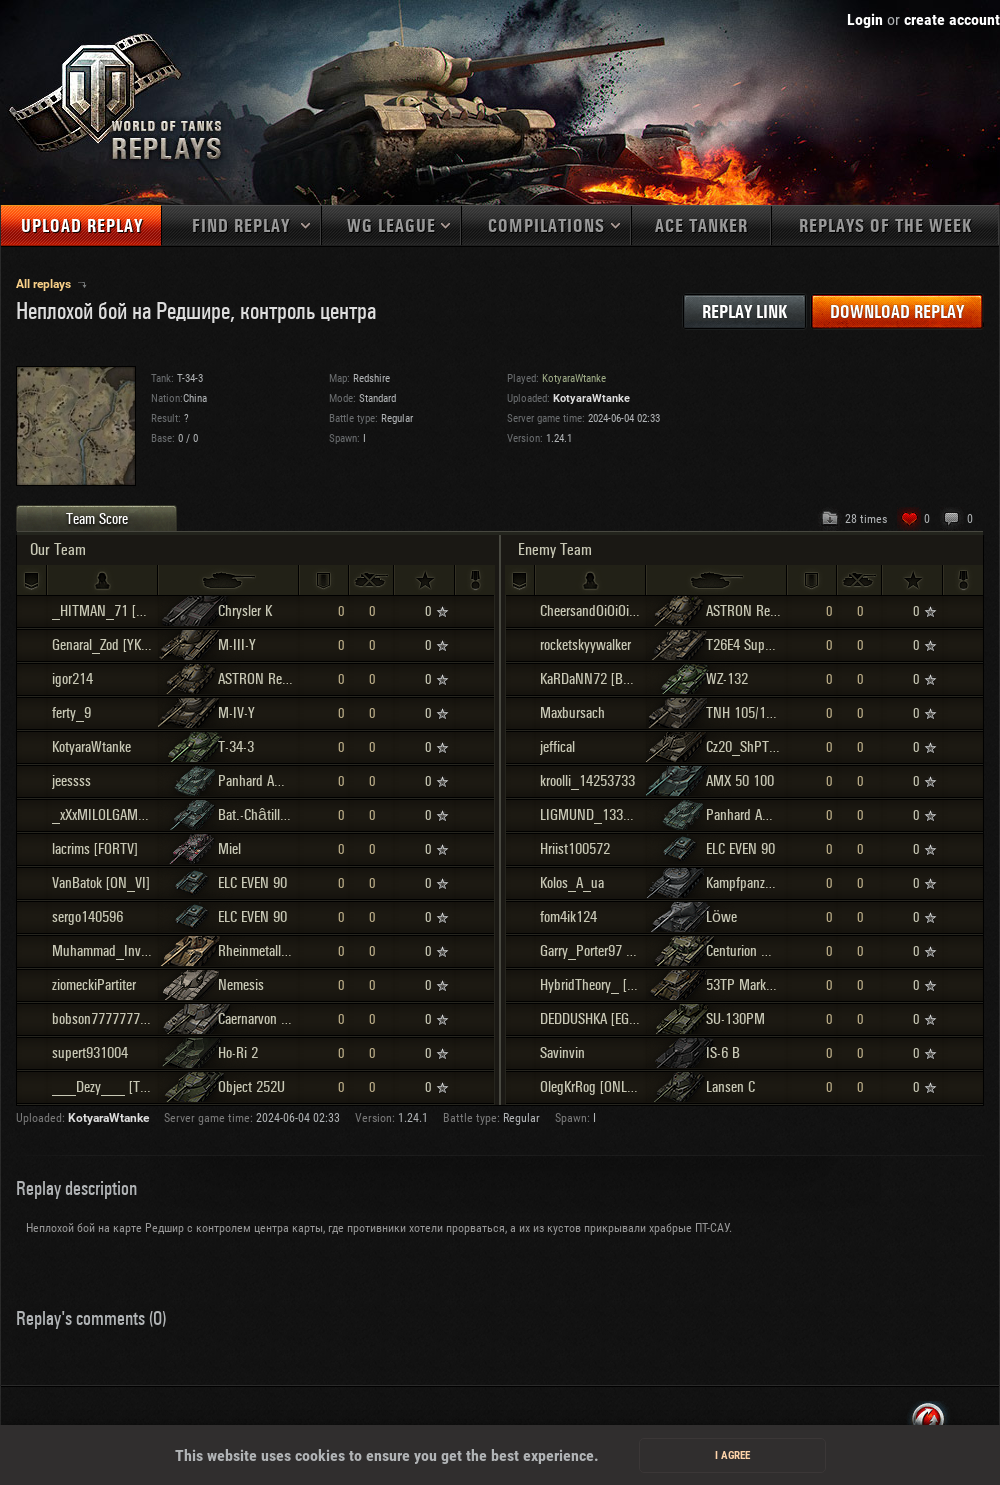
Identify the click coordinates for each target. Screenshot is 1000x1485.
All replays (45, 284)
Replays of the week (885, 226)
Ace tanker (701, 226)
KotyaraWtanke (591, 398)
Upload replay (82, 226)
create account (952, 19)
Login (865, 19)
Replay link (744, 312)
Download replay (897, 312)
